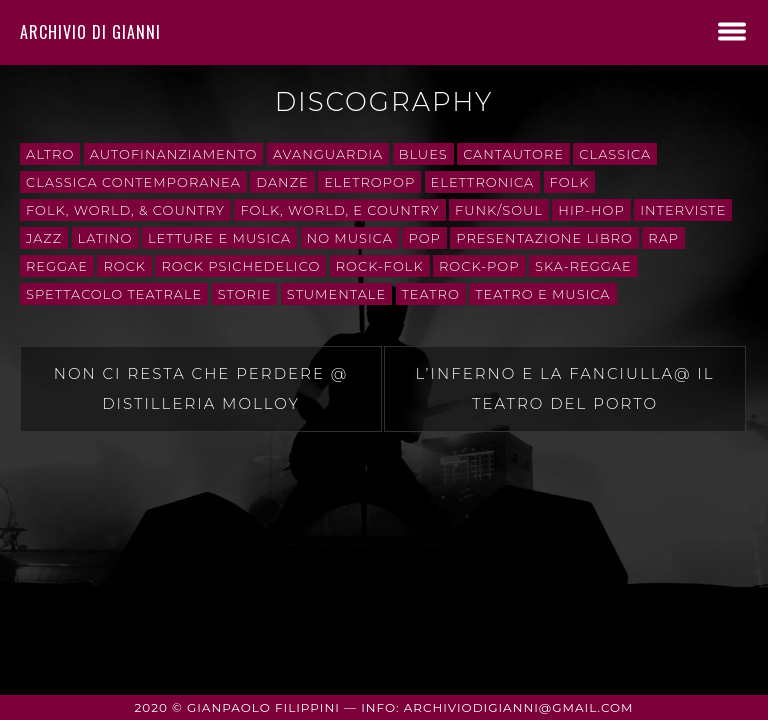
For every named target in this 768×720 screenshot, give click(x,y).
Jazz (44, 238)
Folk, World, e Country (339, 210)
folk (570, 182)
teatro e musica (542, 294)
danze (282, 182)
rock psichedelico (240, 266)
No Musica (350, 238)
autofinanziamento (174, 154)
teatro (431, 294)
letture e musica (219, 238)
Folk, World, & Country (125, 210)
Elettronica (483, 182)
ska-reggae (583, 266)
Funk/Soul (499, 210)
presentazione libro (544, 238)
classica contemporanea (133, 182)
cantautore (513, 154)
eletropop (369, 182)
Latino (105, 238)
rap (663, 238)
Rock (124, 266)
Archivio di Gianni (90, 32)
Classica (615, 154)
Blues (423, 154)
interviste (683, 210)
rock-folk (380, 266)
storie (245, 294)
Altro (50, 154)
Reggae (57, 266)
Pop (424, 238)
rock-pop (479, 266)
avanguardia (328, 154)
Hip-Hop (591, 210)
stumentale (336, 294)
